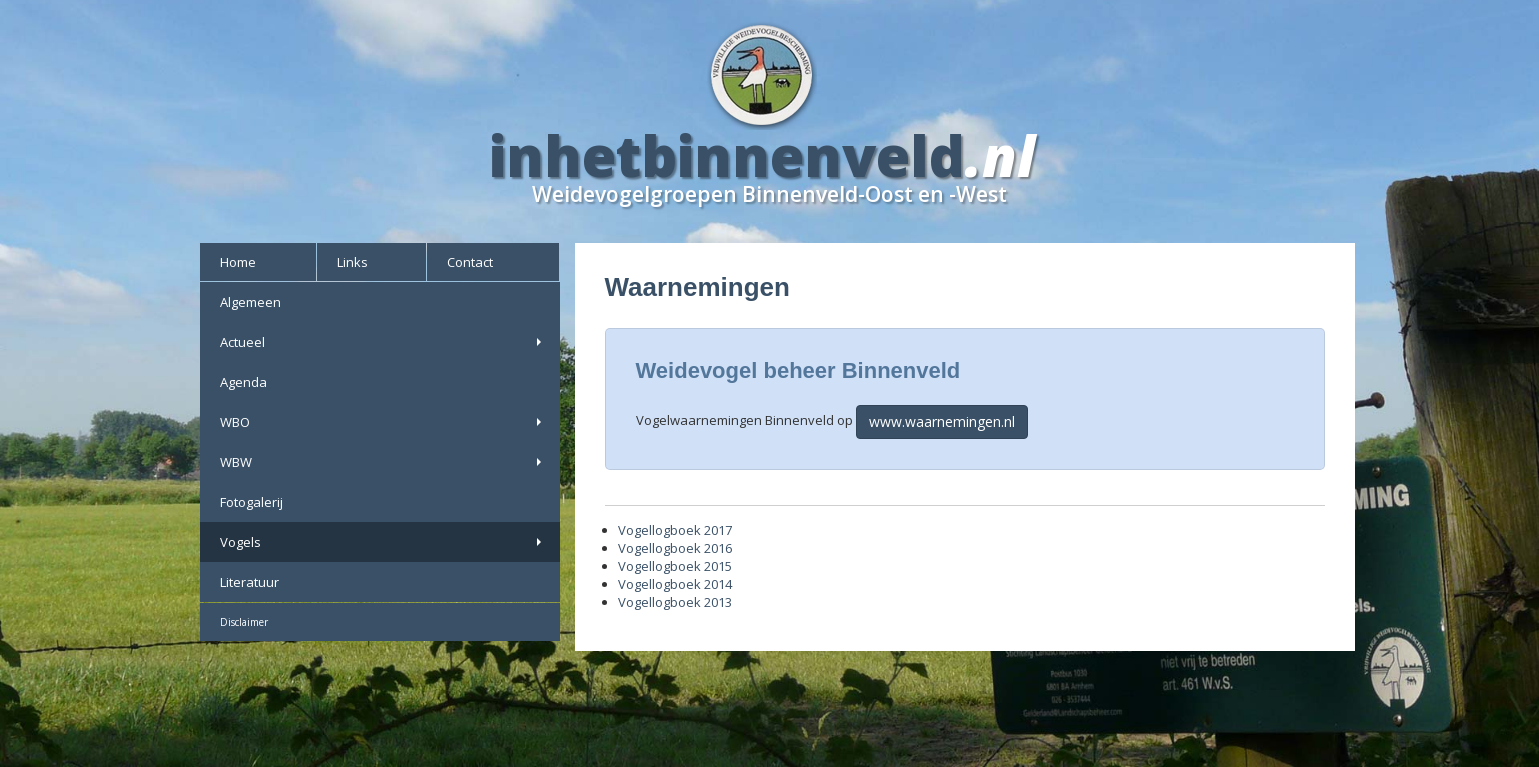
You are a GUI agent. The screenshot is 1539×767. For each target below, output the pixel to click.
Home (238, 262)
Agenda (243, 382)
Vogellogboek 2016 (675, 548)
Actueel (382, 342)
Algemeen (250, 302)
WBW (382, 462)
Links (352, 262)
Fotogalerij (251, 502)
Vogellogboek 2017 (675, 530)
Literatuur (249, 582)
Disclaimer (244, 622)
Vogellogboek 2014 (675, 584)
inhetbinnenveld (727, 155)
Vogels (382, 542)
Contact (470, 262)
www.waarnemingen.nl (942, 421)
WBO (382, 422)
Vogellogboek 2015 (675, 566)
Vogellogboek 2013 (675, 602)
